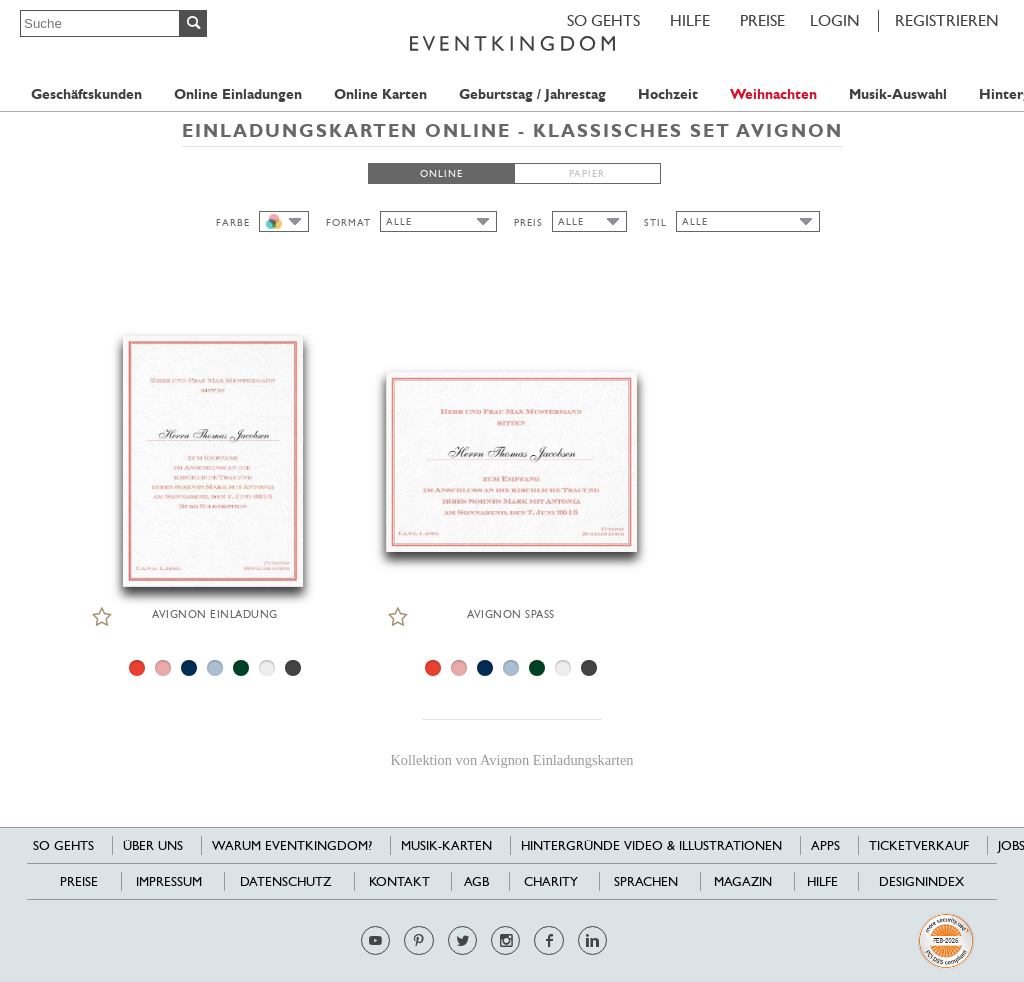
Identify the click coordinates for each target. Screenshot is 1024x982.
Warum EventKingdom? (292, 845)
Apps (825, 845)
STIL (655, 222)
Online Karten (380, 94)
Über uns (153, 845)
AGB (476, 881)
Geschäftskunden (86, 94)
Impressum (169, 881)
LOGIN (835, 20)
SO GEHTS (603, 20)
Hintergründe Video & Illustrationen (651, 845)
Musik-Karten (446, 845)
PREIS (528, 222)
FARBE (233, 222)
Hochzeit (668, 94)
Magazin (743, 881)
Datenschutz (285, 881)
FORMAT (348, 222)
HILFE (690, 20)
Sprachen (646, 881)
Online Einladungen (238, 94)
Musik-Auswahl (898, 94)
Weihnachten (773, 94)
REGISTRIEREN (947, 20)
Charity (551, 881)
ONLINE (441, 173)
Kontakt (399, 881)
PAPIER (587, 173)
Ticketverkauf (919, 845)
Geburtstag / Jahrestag (532, 94)
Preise (762, 20)
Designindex (921, 881)
